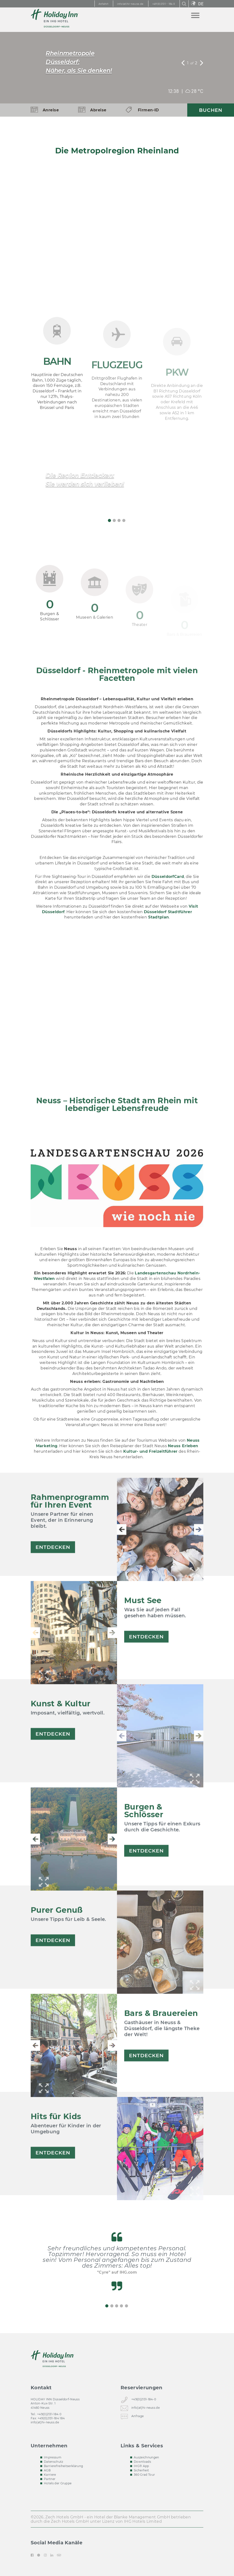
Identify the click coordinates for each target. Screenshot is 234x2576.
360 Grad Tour (144, 2474)
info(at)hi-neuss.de (45, 2422)
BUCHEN (210, 110)
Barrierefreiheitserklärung (63, 2466)
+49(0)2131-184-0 (143, 2400)
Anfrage (137, 2417)
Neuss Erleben (183, 1461)
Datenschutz (53, 2461)
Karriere (50, 2474)
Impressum (52, 2457)
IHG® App (141, 2466)
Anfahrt (103, 3)
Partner (49, 2479)
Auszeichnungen (146, 2457)
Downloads (142, 2461)
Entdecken (52, 1563)
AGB (47, 2470)
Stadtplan (158, 932)
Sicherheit (141, 2470)
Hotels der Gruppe (57, 2483)
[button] (183, 62)
